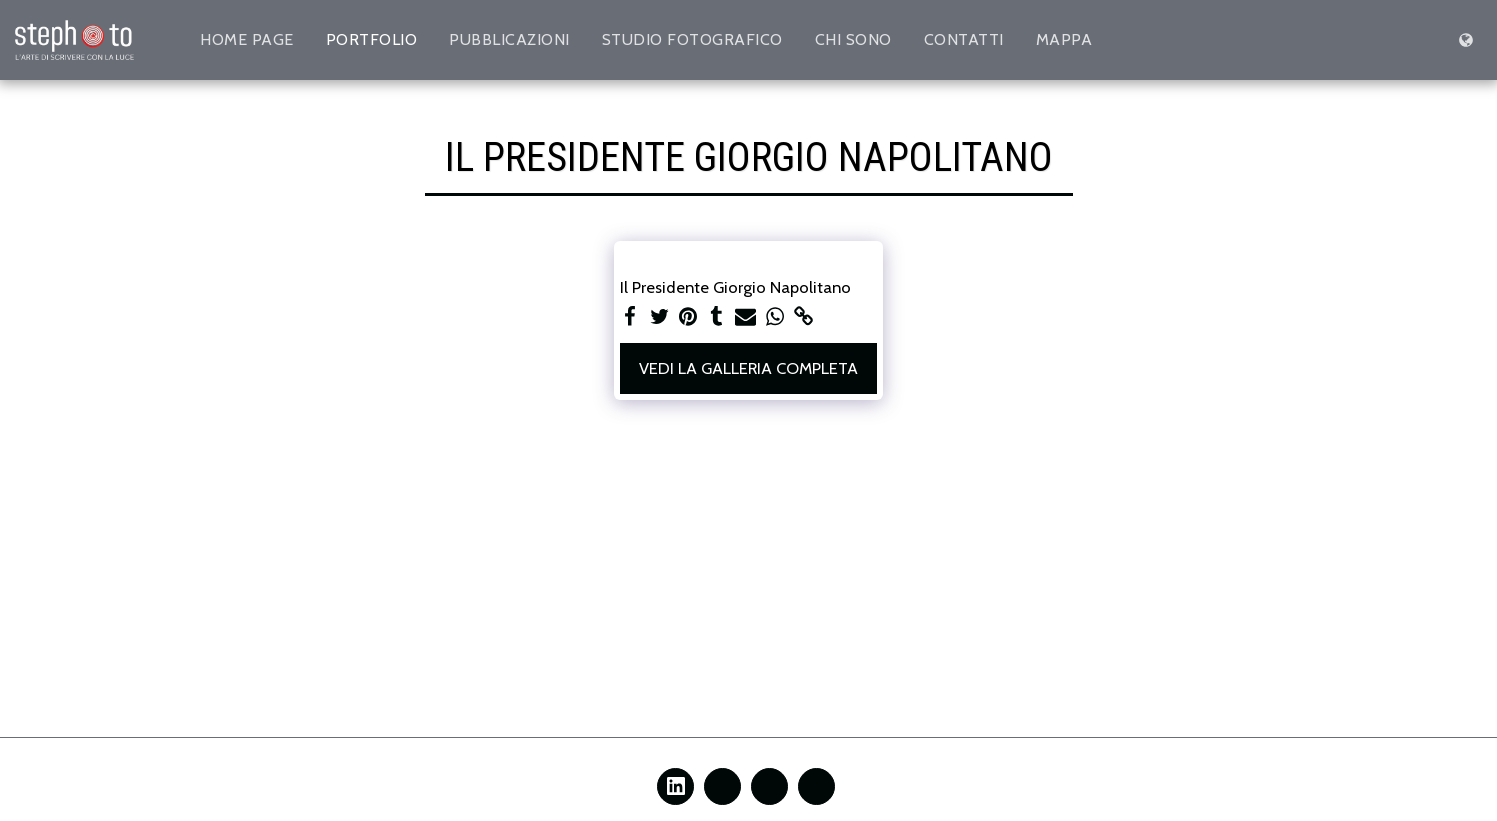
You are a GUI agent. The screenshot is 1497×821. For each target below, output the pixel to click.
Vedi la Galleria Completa (748, 368)
